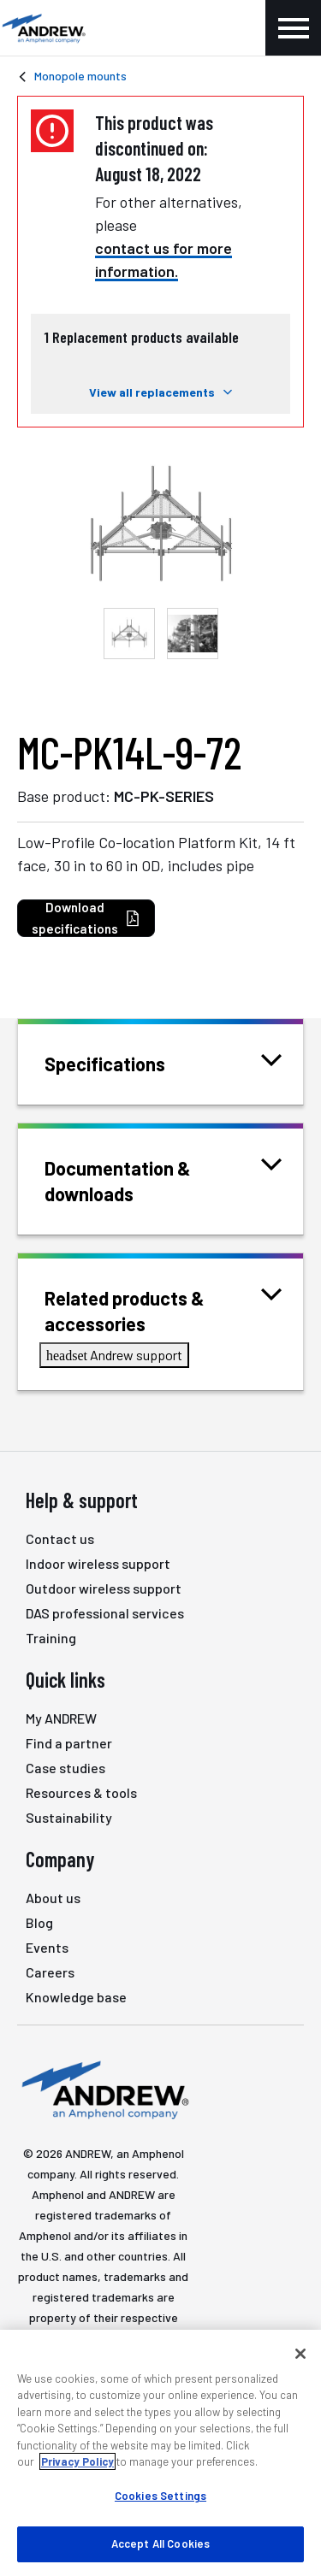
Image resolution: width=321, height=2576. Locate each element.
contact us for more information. (163, 259)
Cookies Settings (160, 2495)
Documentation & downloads (163, 1179)
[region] (160, 2453)
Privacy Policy (77, 2461)
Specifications (126, 1062)
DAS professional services (105, 1613)
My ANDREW (61, 1718)
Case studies (65, 1768)
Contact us (60, 1538)
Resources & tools (81, 1792)
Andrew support (114, 1355)
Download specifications (86, 917)
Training (51, 1638)
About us (53, 1897)
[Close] (300, 2354)
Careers (50, 1972)
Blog (39, 1922)
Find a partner (69, 1743)
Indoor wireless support (98, 1563)
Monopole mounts (80, 75)
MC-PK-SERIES (164, 796)
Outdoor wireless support (103, 1588)
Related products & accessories (163, 1309)
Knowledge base (76, 1997)
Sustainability (69, 1817)
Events (47, 1947)
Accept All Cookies (160, 2543)
